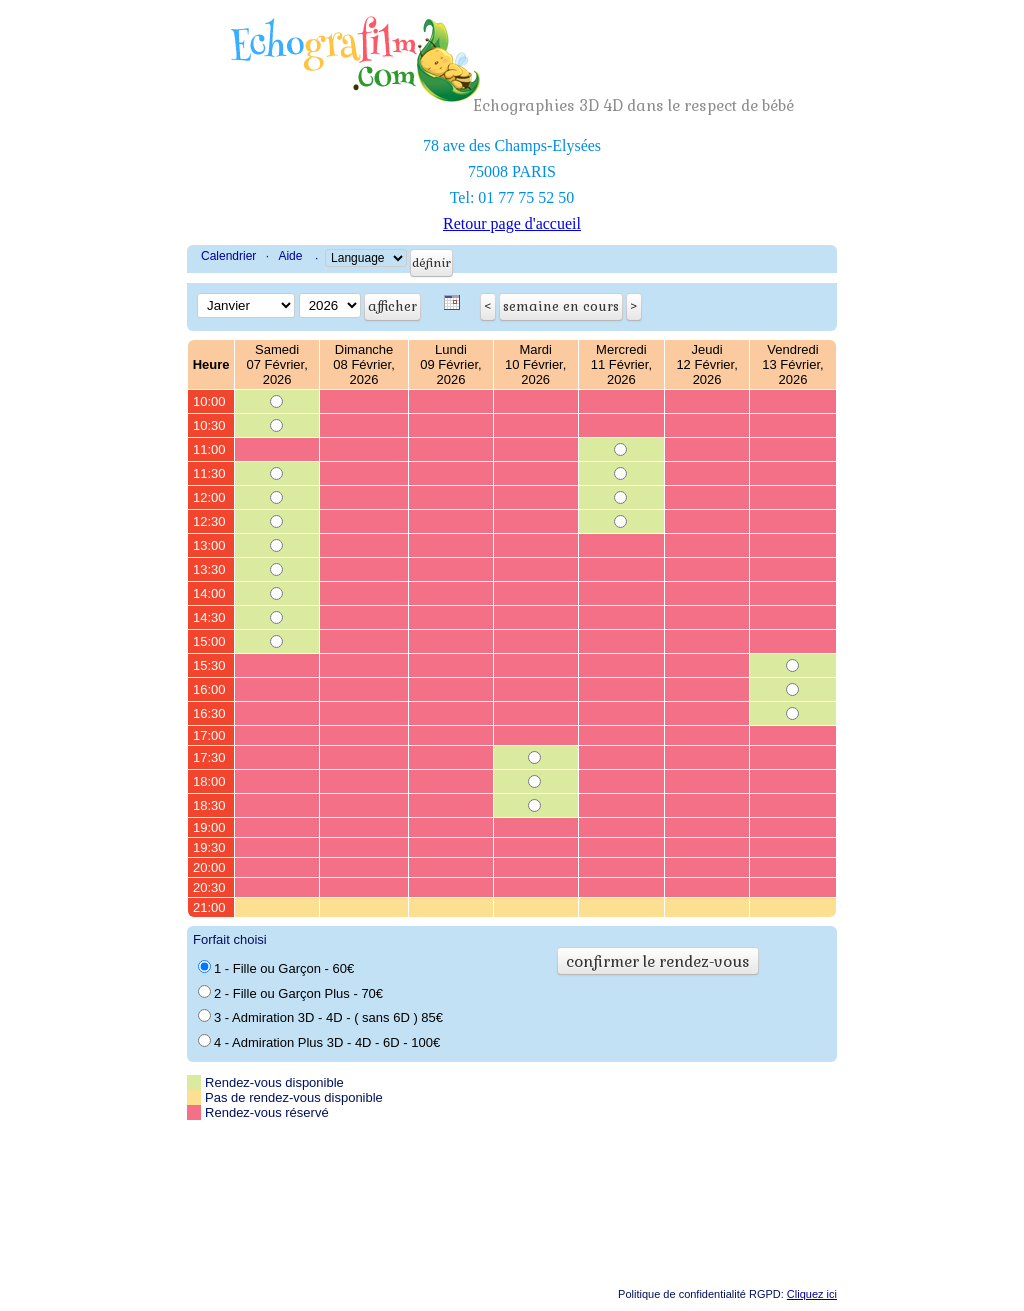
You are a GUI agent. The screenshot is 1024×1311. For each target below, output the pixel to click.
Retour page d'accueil (512, 223)
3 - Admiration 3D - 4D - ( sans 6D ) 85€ (320, 1017)
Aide (290, 256)
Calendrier (228, 256)
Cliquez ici (812, 1294)
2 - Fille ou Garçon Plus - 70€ (290, 993)
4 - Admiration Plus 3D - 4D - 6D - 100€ (319, 1042)
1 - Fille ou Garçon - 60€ (276, 968)
